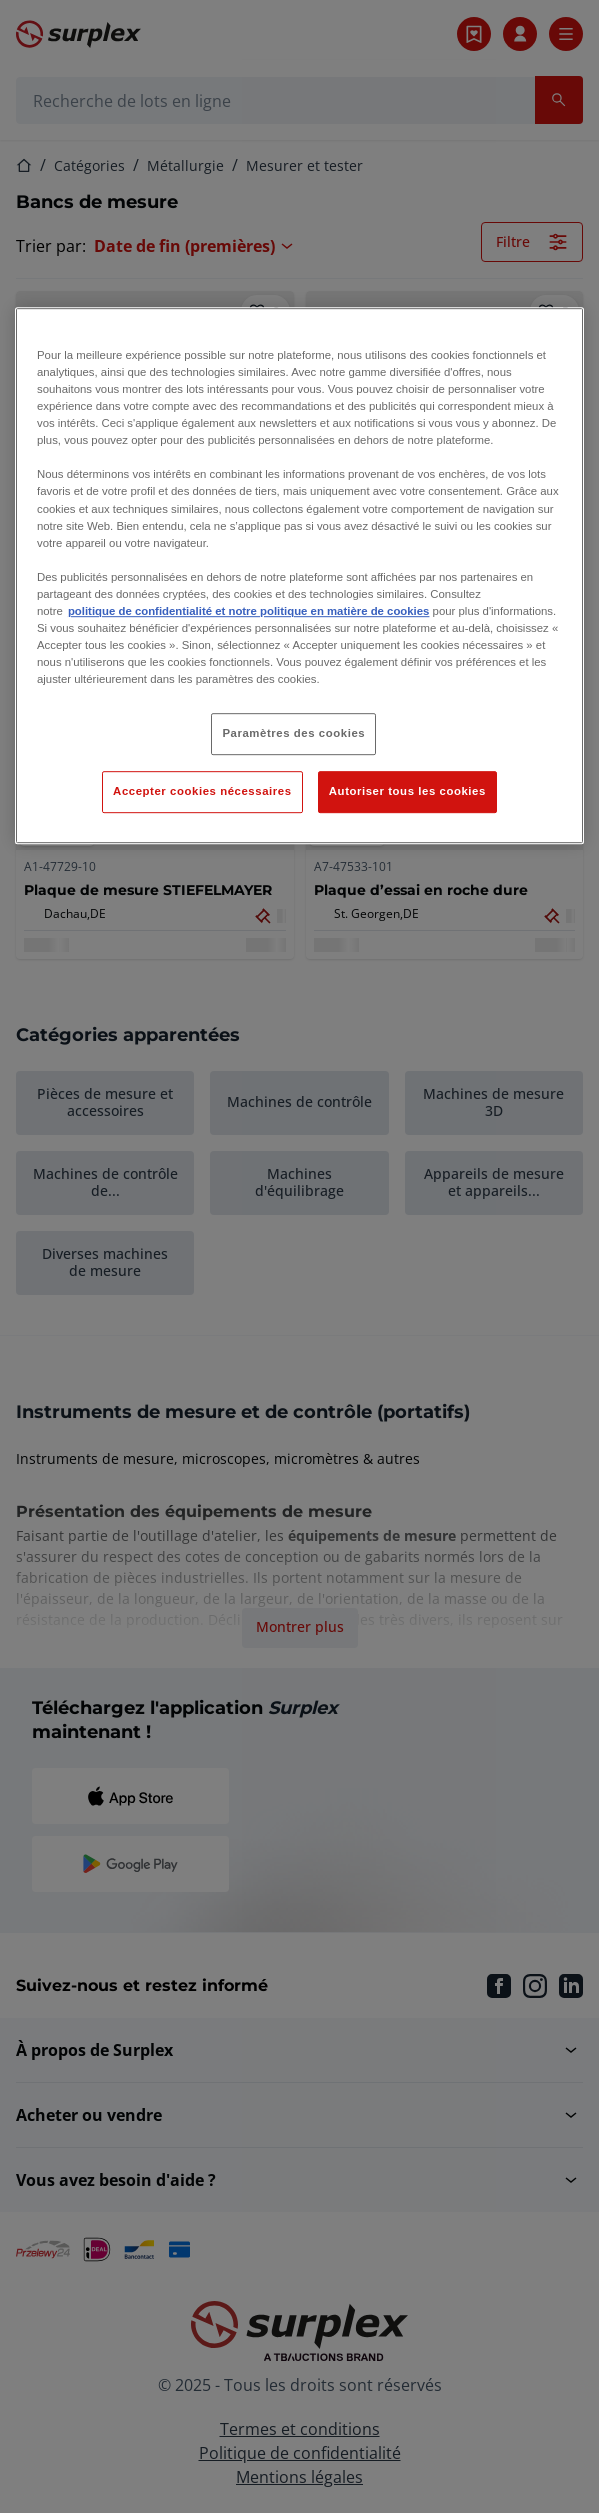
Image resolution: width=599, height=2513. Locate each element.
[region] (299, 575)
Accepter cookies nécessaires (202, 791)
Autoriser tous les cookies (407, 791)
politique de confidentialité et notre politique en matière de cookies (249, 611)
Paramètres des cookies (293, 733)
